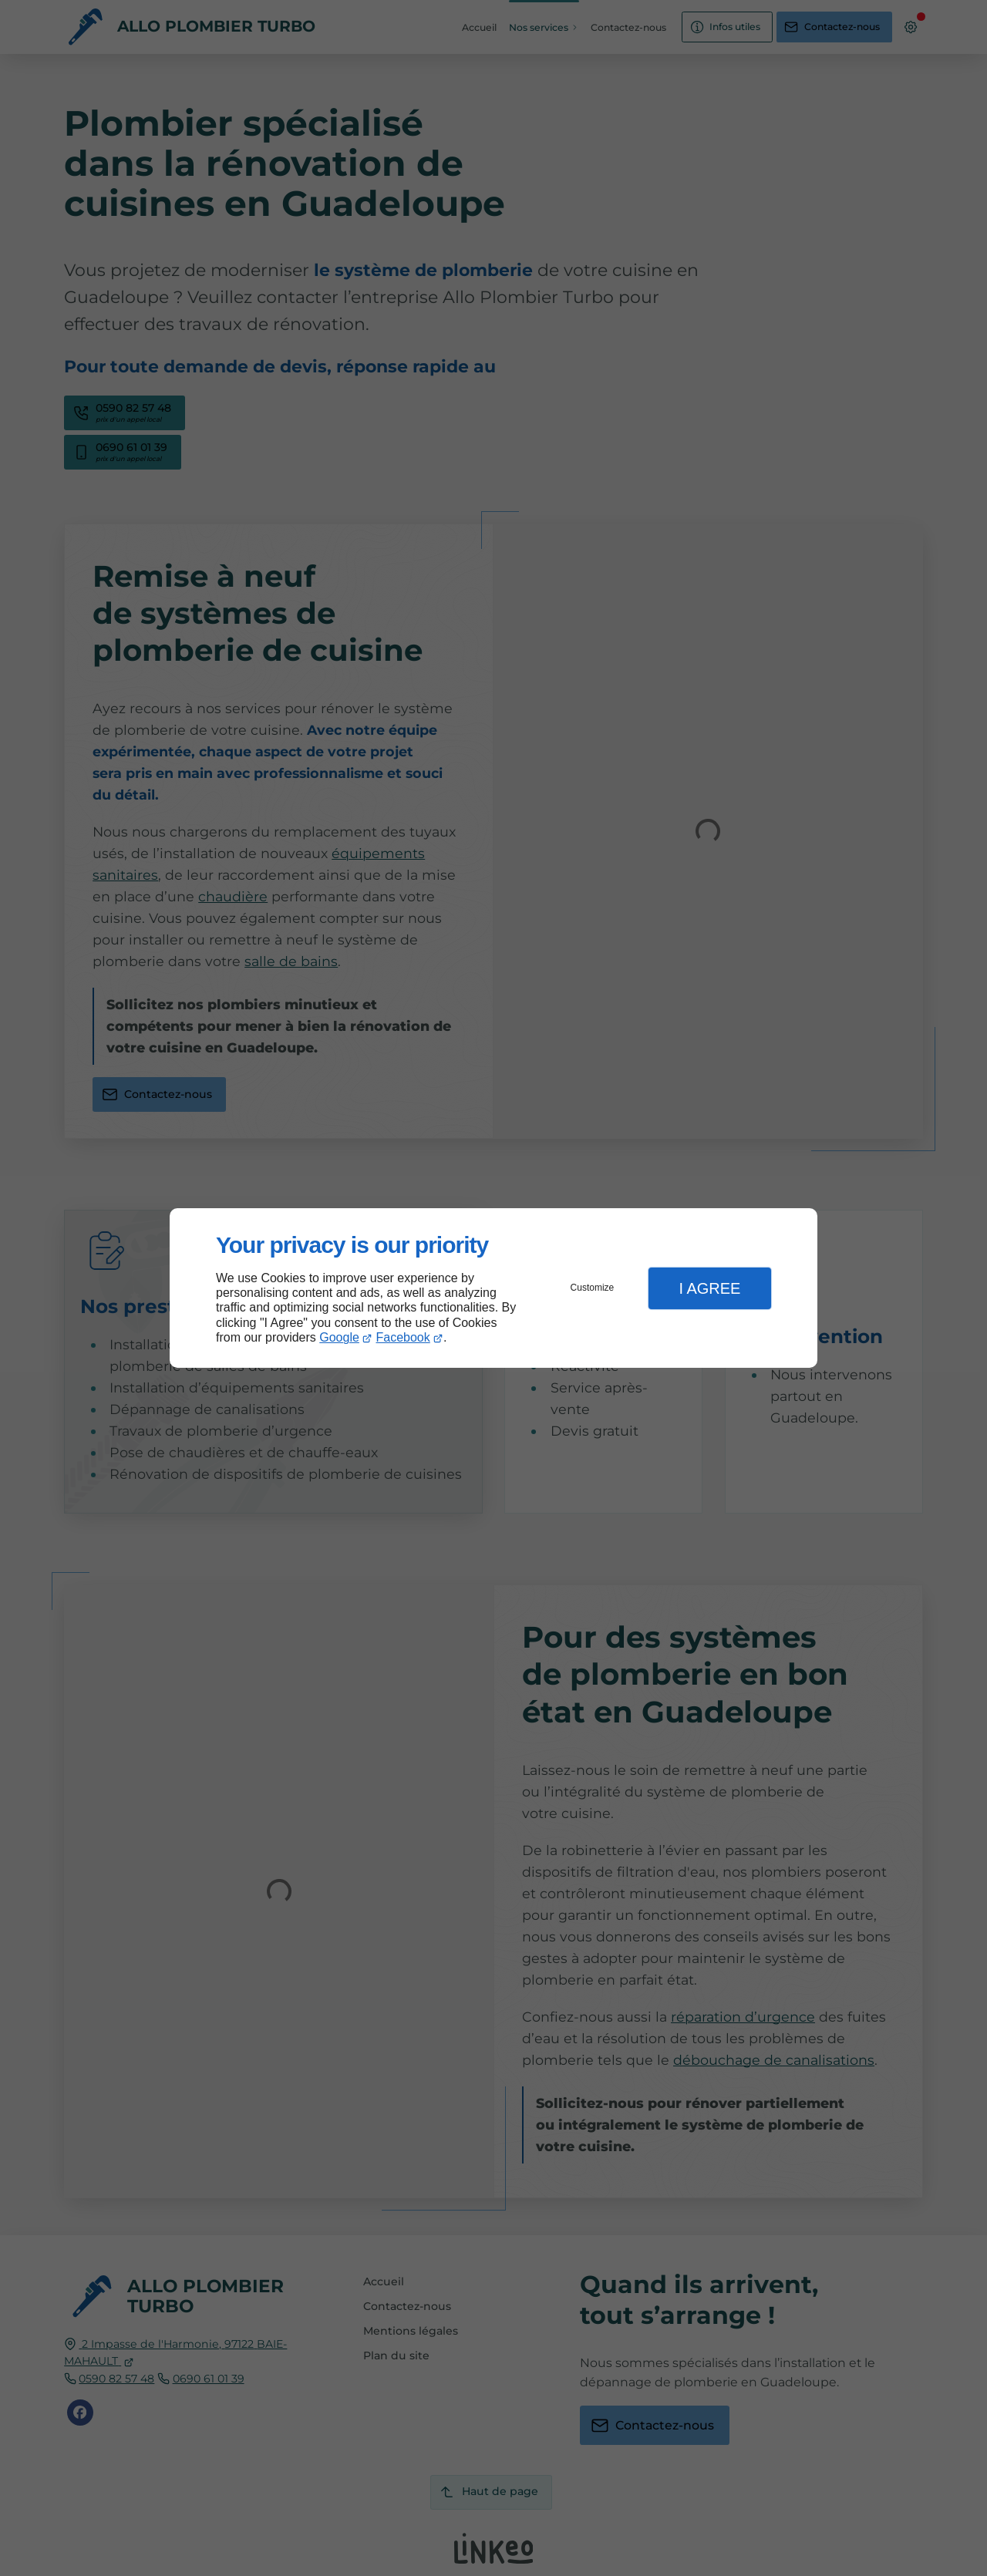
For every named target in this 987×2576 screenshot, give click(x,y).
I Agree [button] (709, 1288)
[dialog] (493, 1288)
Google (339, 1337)
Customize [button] (593, 1287)
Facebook (403, 1337)
